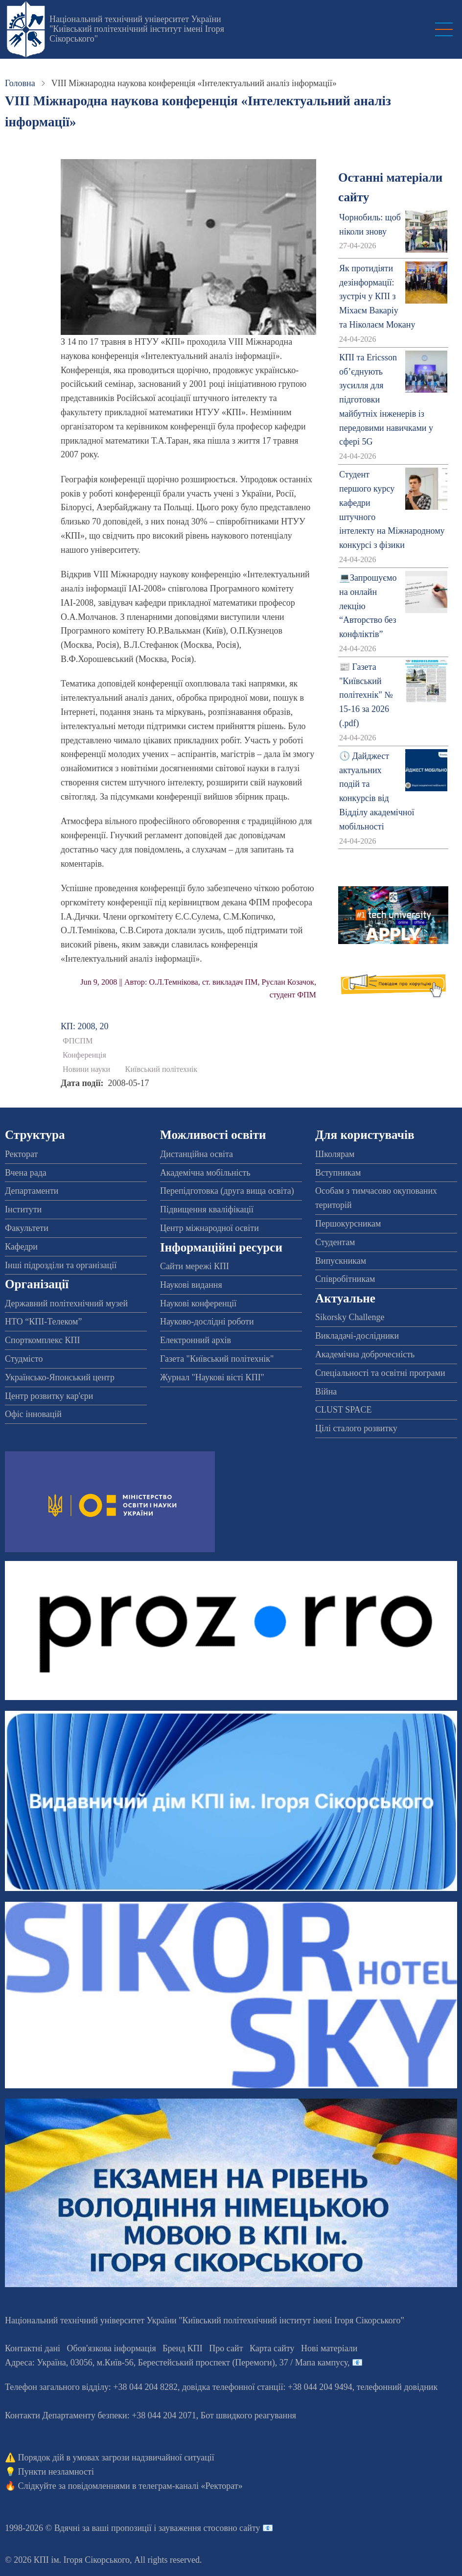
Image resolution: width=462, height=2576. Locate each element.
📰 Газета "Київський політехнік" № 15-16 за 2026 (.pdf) (366, 695)
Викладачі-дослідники (357, 1336)
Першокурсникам (348, 1224)
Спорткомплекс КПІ (42, 1340)
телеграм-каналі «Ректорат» (191, 2486)
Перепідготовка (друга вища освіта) (227, 1191)
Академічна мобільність (205, 1173)
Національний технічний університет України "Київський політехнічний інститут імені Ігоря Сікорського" (136, 29)
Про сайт (226, 2348)
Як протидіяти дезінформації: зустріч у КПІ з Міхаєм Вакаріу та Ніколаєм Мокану (377, 296)
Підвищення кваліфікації (207, 1209)
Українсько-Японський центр (60, 1377)
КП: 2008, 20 (85, 1026)
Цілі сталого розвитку (356, 1428)
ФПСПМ (77, 1041)
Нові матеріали (329, 2348)
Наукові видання (191, 1285)
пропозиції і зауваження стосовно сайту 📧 (192, 2528)
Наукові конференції (198, 1303)
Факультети (26, 1228)
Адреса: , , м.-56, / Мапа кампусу (176, 2362)
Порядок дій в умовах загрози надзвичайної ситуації (116, 2457)
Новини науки (86, 1069)
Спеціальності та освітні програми (380, 1373)
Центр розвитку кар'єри (49, 1396)
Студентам (335, 1242)
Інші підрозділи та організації (60, 1265)
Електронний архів (195, 1340)
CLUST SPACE (343, 1410)
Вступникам (338, 1173)
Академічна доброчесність (365, 1354)
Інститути (23, 1209)
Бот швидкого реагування (248, 2415)
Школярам (334, 1154)
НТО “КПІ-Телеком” (43, 1321)
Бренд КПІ (182, 2348)
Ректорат (21, 1154)
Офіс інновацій (33, 1414)
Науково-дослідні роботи (207, 1321)
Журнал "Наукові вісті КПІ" (212, 1377)
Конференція (84, 1055)
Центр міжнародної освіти (209, 1228)
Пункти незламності (56, 2472)
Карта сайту (272, 2348)
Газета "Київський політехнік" (217, 1359)
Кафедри (21, 1247)
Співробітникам (345, 1279)
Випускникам (340, 1261)
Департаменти (31, 1191)
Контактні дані (32, 2348)
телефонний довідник (397, 2387)
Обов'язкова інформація (111, 2348)
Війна (326, 1391)
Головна (20, 83)
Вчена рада (25, 1173)
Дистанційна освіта (196, 1154)
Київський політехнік (161, 1069)
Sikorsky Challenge (350, 1317)
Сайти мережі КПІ (194, 1266)
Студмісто (24, 1359)
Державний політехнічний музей (66, 1303)
